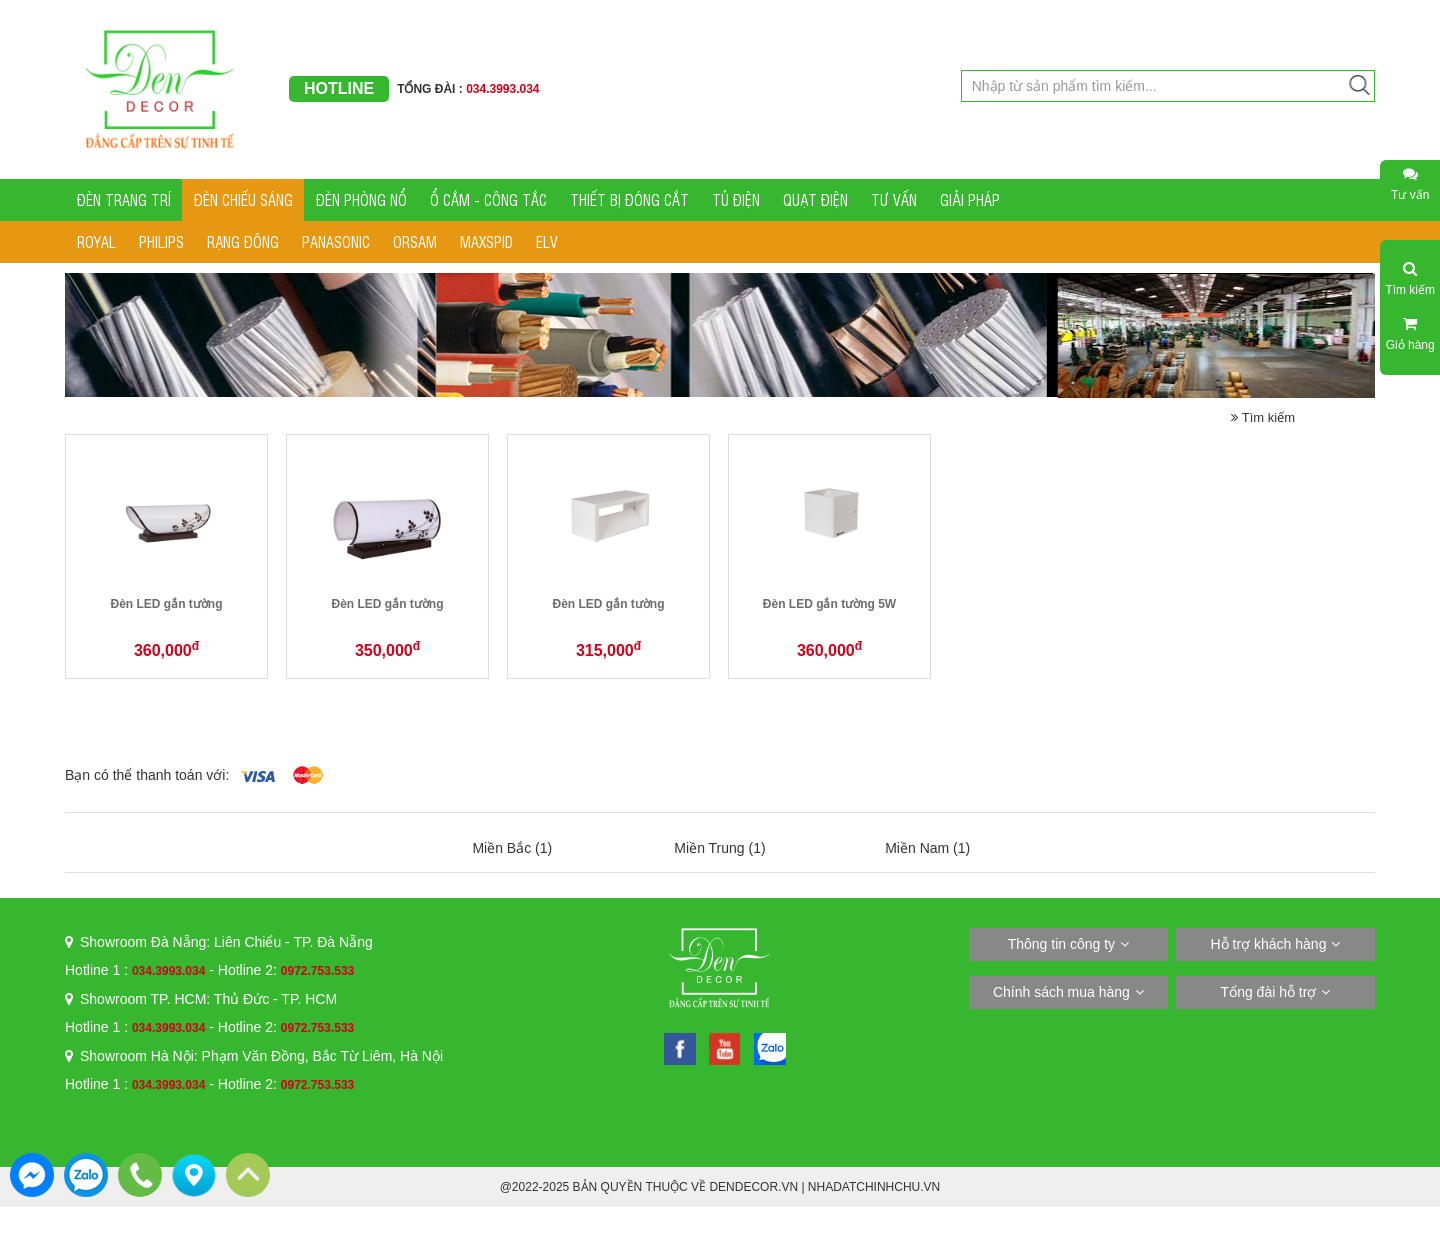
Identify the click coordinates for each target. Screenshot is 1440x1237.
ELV (547, 241)
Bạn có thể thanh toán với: (147, 775)
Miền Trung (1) (719, 848)
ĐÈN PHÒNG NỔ (361, 199)
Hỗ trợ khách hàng (1269, 944)
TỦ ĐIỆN (736, 199)
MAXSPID (486, 241)
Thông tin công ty (1061, 944)
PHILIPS (161, 241)
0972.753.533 (317, 971)
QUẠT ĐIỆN (815, 199)
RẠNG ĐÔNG (243, 241)
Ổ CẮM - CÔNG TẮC (488, 199)
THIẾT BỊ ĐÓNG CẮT (629, 199)
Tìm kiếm (1263, 417)
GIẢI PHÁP (970, 199)
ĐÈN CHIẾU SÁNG (243, 199)
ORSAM (415, 241)
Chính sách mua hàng (1061, 992)
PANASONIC (336, 241)
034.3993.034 (168, 971)
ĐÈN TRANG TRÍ (124, 199)
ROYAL (96, 241)
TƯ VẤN (894, 199)
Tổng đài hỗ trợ (1269, 992)
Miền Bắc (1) (512, 848)
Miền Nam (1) (927, 848)
